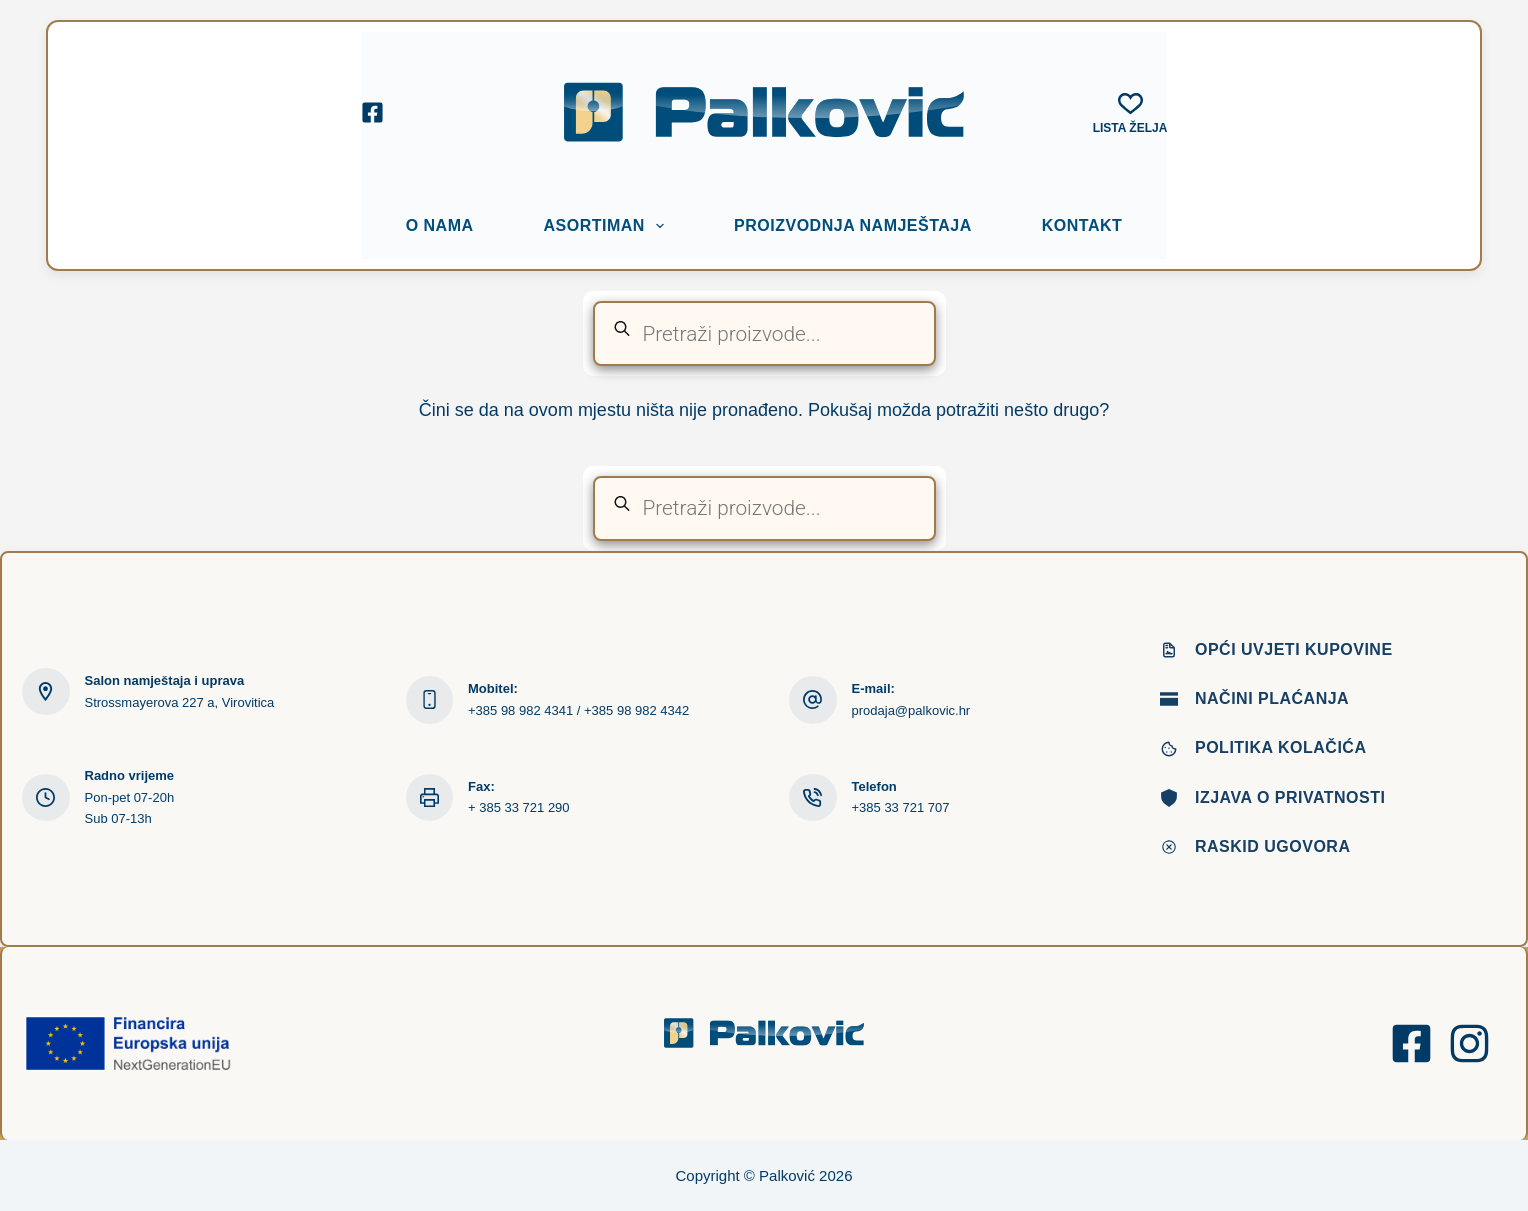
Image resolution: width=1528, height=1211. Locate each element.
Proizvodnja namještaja (853, 225)
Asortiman (608, 226)
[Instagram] (1469, 1043)
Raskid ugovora (1272, 846)
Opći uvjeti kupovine (1294, 649)
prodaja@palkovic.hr (911, 710)
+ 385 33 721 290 (519, 807)
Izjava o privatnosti (1290, 797)
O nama (440, 225)
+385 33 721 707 (901, 807)
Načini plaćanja (1272, 698)
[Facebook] (372, 112)
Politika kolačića (1280, 747)
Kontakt (1082, 225)
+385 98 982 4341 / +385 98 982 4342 (578, 710)
